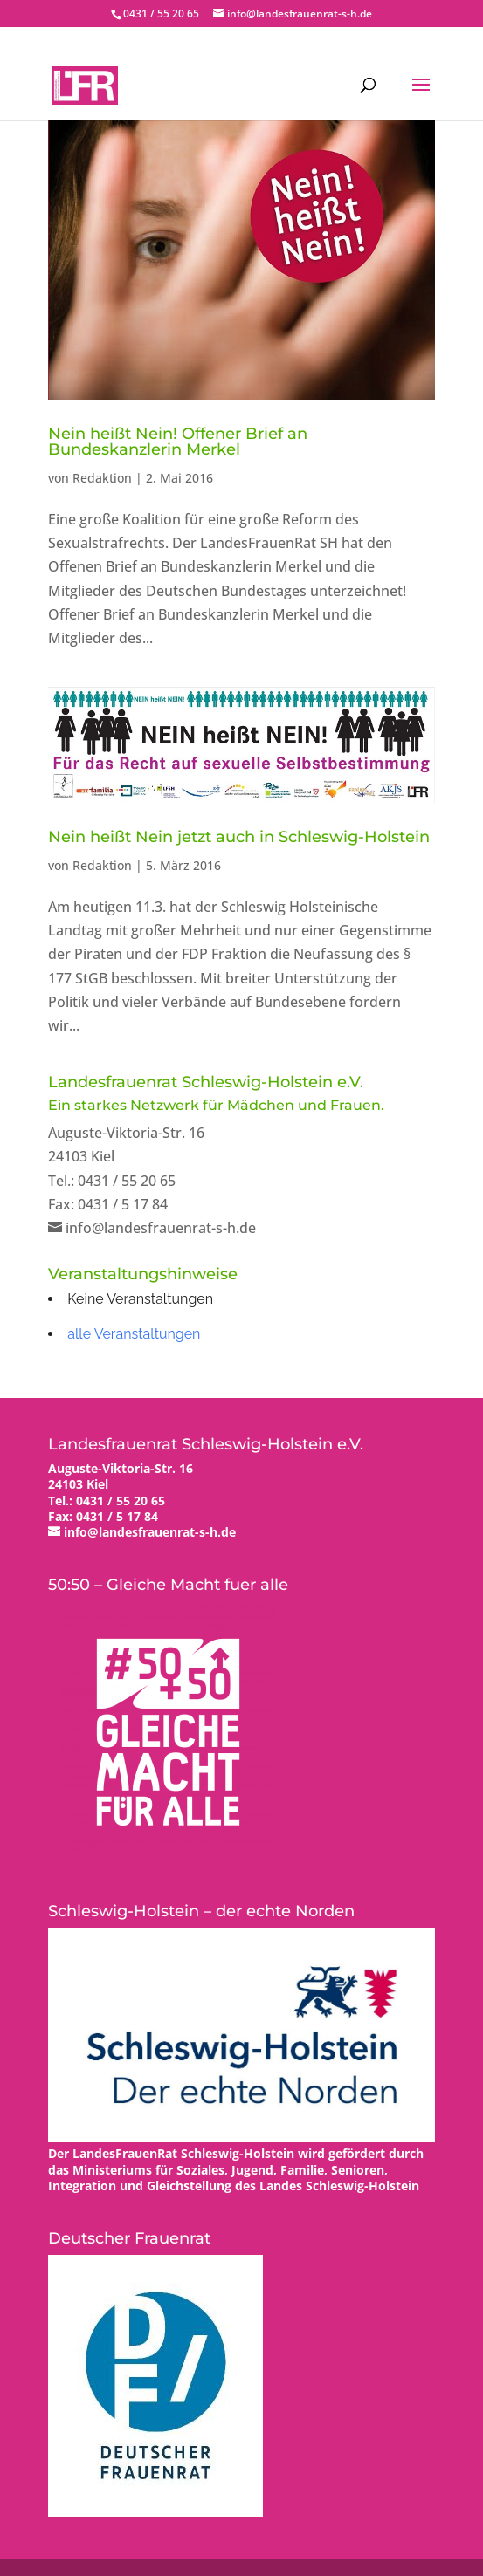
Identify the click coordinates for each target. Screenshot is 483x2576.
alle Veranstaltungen (133, 1334)
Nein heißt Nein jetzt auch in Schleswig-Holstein (239, 836)
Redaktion (102, 477)
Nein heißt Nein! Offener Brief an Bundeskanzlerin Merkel (177, 441)
